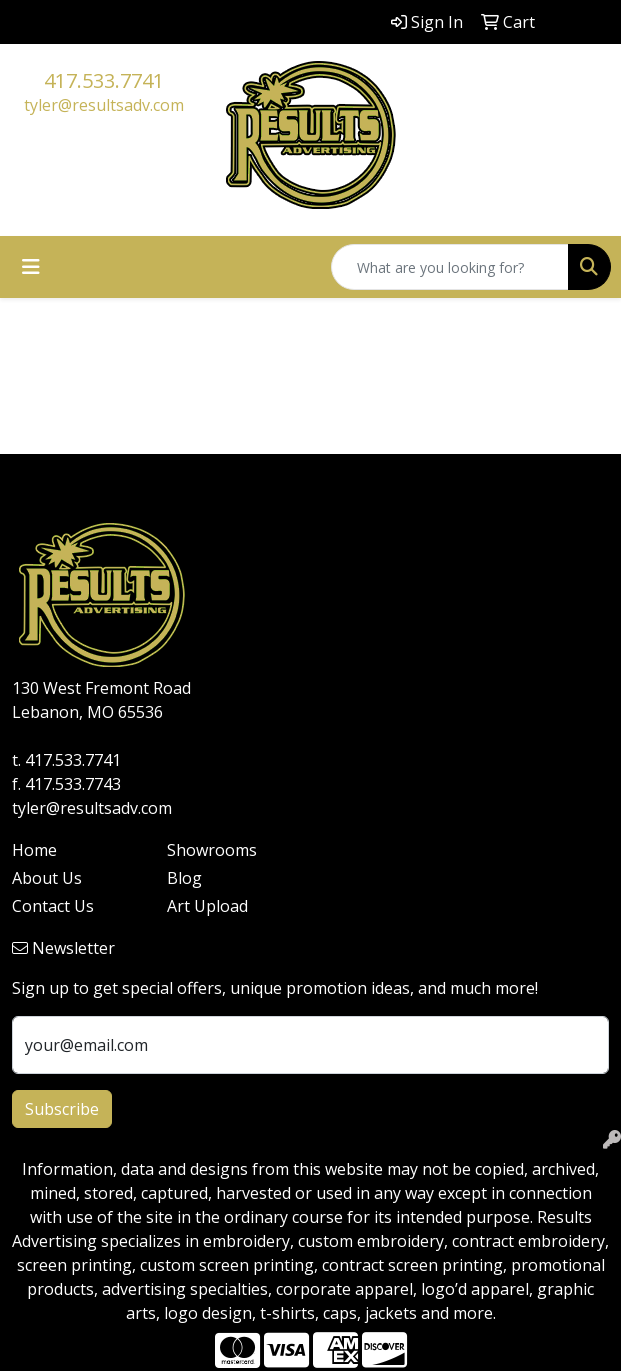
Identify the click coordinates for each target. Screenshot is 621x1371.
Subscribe (62, 1109)
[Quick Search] (450, 267)
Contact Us (53, 906)
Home (34, 850)
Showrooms (212, 850)
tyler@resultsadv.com (104, 105)
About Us (47, 878)
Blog (184, 878)
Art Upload (207, 906)
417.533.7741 (104, 80)
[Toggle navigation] (31, 267)
